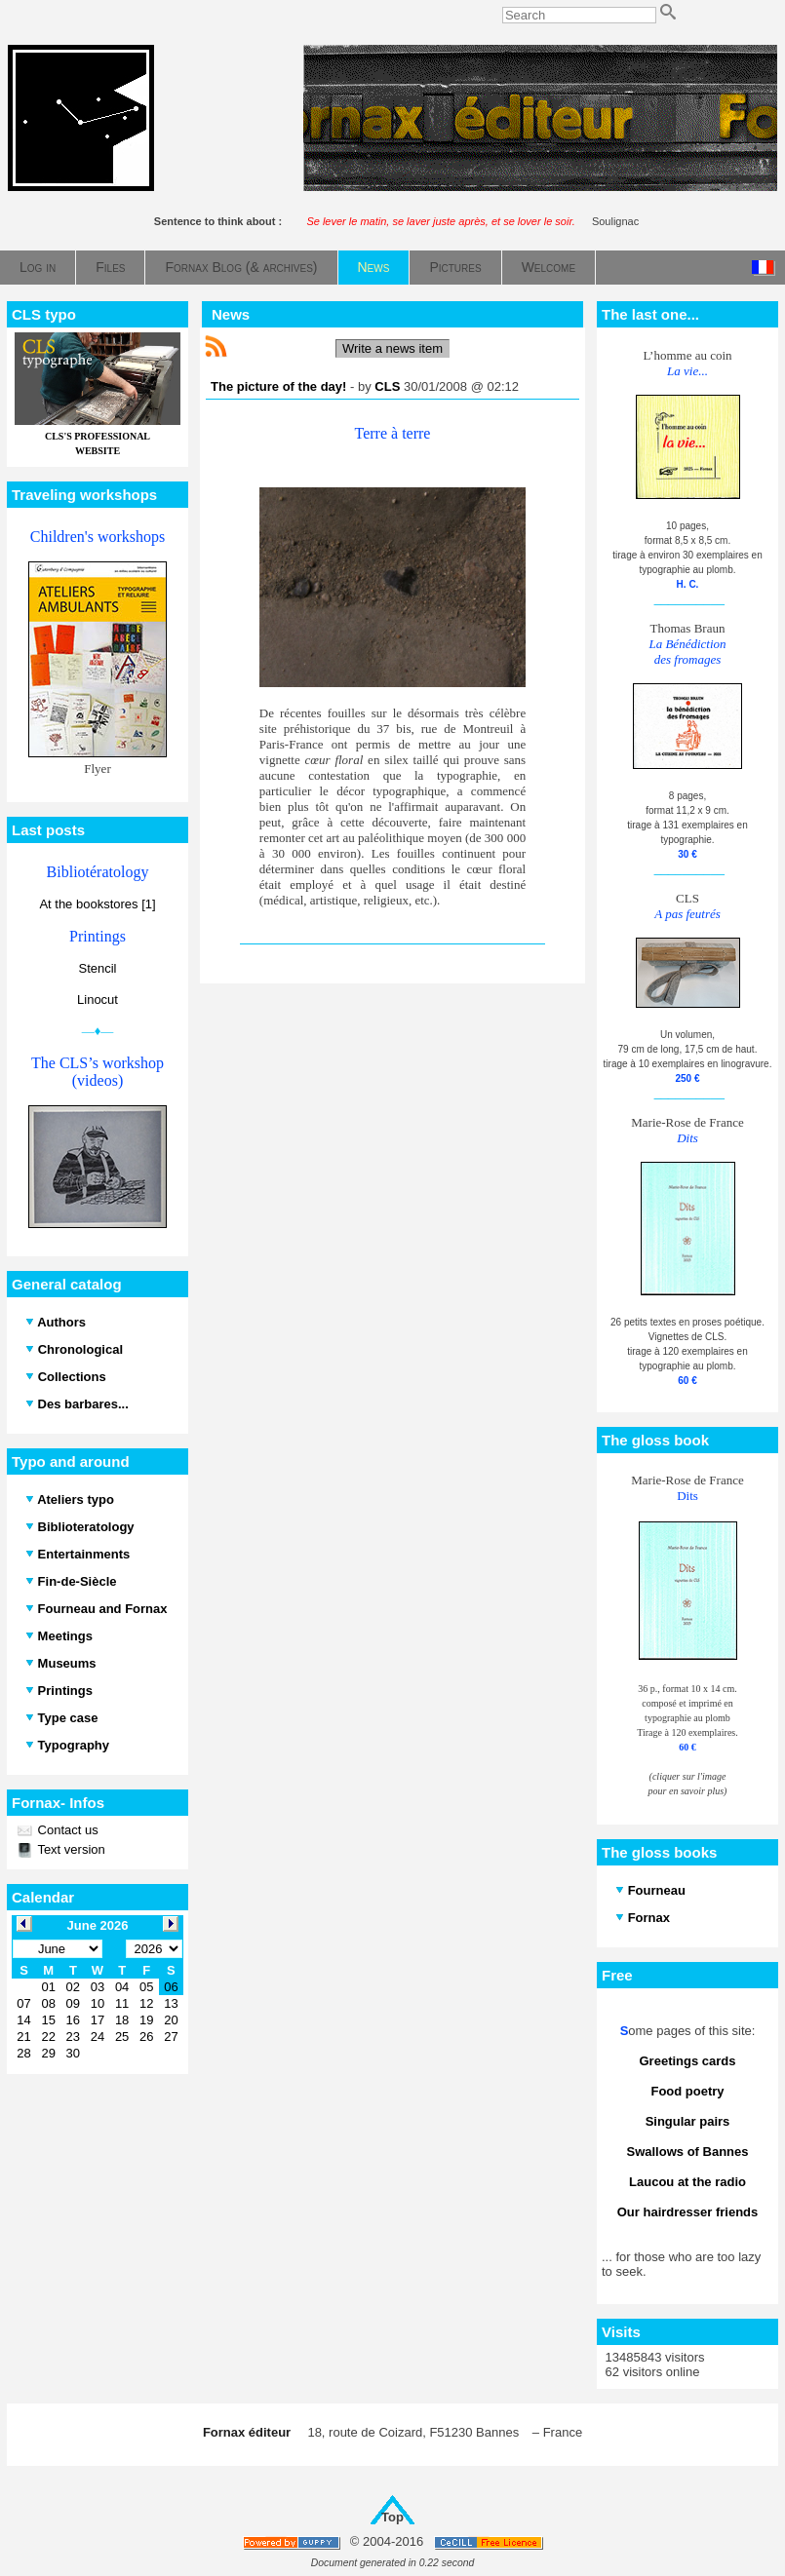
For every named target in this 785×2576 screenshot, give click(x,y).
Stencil (97, 968)
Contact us (66, 1830)
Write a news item (392, 348)
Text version (69, 1849)
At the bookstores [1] (97, 904)
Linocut (97, 999)
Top (392, 2517)
